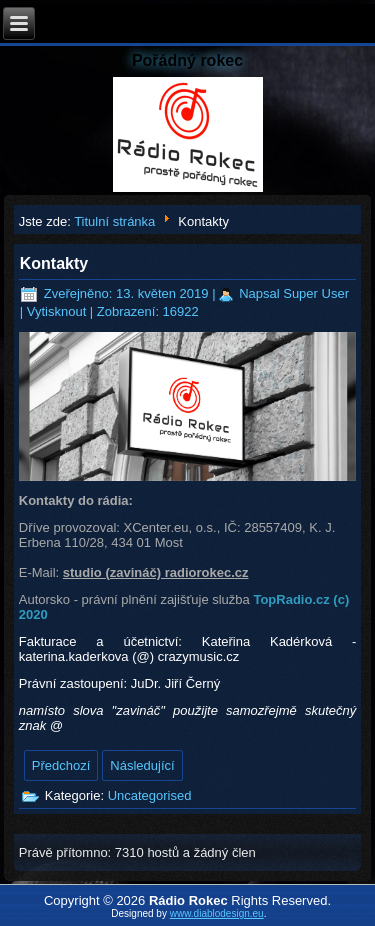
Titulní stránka (114, 221)
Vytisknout (58, 311)
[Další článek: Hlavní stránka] (142, 765)
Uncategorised (150, 795)
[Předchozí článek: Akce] (61, 765)
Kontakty (54, 263)
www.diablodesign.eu (217, 913)
